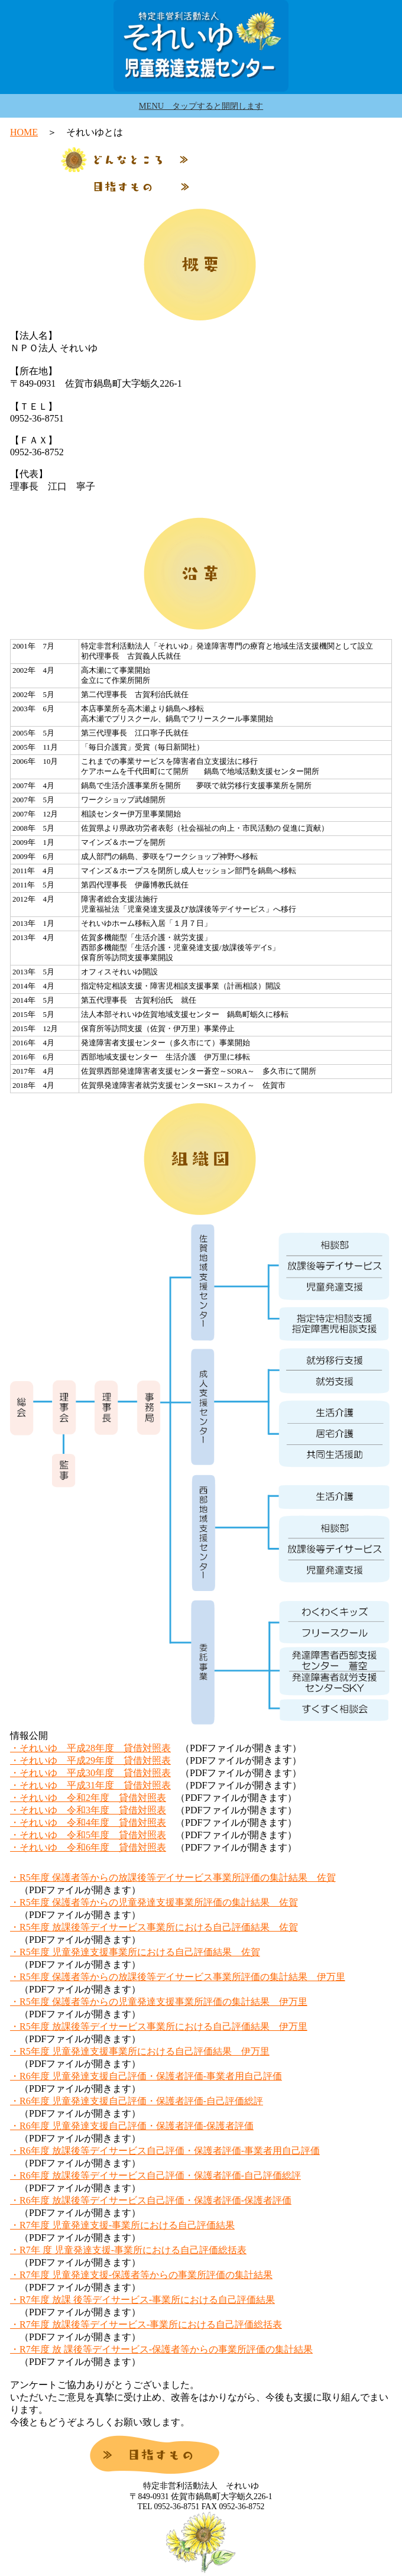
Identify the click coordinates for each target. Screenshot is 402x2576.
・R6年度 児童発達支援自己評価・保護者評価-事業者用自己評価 (146, 2076)
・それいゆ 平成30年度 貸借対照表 (90, 1773)
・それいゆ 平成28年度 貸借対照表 (90, 1748)
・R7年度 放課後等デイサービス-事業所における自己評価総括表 (146, 2324)
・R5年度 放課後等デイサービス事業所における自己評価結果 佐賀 (154, 1927)
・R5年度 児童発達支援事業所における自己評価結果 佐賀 (135, 1952)
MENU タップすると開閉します (201, 106)
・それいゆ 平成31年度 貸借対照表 (90, 1785)
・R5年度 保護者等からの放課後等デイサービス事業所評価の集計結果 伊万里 (177, 1977)
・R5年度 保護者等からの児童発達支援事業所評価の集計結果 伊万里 (158, 2002)
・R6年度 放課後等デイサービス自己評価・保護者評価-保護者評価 (150, 2200)
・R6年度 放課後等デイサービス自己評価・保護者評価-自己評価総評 (155, 2175)
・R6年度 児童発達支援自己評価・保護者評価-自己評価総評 (136, 2101)
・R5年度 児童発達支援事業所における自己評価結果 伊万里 (140, 2051)
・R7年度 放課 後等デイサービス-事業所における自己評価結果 (142, 2300)
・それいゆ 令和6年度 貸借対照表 (88, 1847)
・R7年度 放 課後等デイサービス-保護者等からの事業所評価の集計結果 (161, 2349)
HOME (24, 132)
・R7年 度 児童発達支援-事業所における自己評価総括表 (128, 2250)
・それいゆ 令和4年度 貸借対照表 (88, 1822)
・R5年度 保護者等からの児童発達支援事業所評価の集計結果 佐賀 (154, 1902)
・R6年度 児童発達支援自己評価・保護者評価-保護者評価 (132, 2126)
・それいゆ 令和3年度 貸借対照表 (88, 1810)
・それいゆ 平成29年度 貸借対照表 (90, 1760)
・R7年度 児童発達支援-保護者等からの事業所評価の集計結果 (141, 2275)
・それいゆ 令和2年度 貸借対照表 (88, 1798)
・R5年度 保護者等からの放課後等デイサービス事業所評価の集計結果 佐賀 (173, 1877)
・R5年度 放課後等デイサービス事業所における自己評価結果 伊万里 (158, 2026)
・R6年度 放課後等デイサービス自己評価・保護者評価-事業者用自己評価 (165, 2151)
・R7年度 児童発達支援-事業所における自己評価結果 (122, 2225)
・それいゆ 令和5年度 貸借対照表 (88, 1835)
